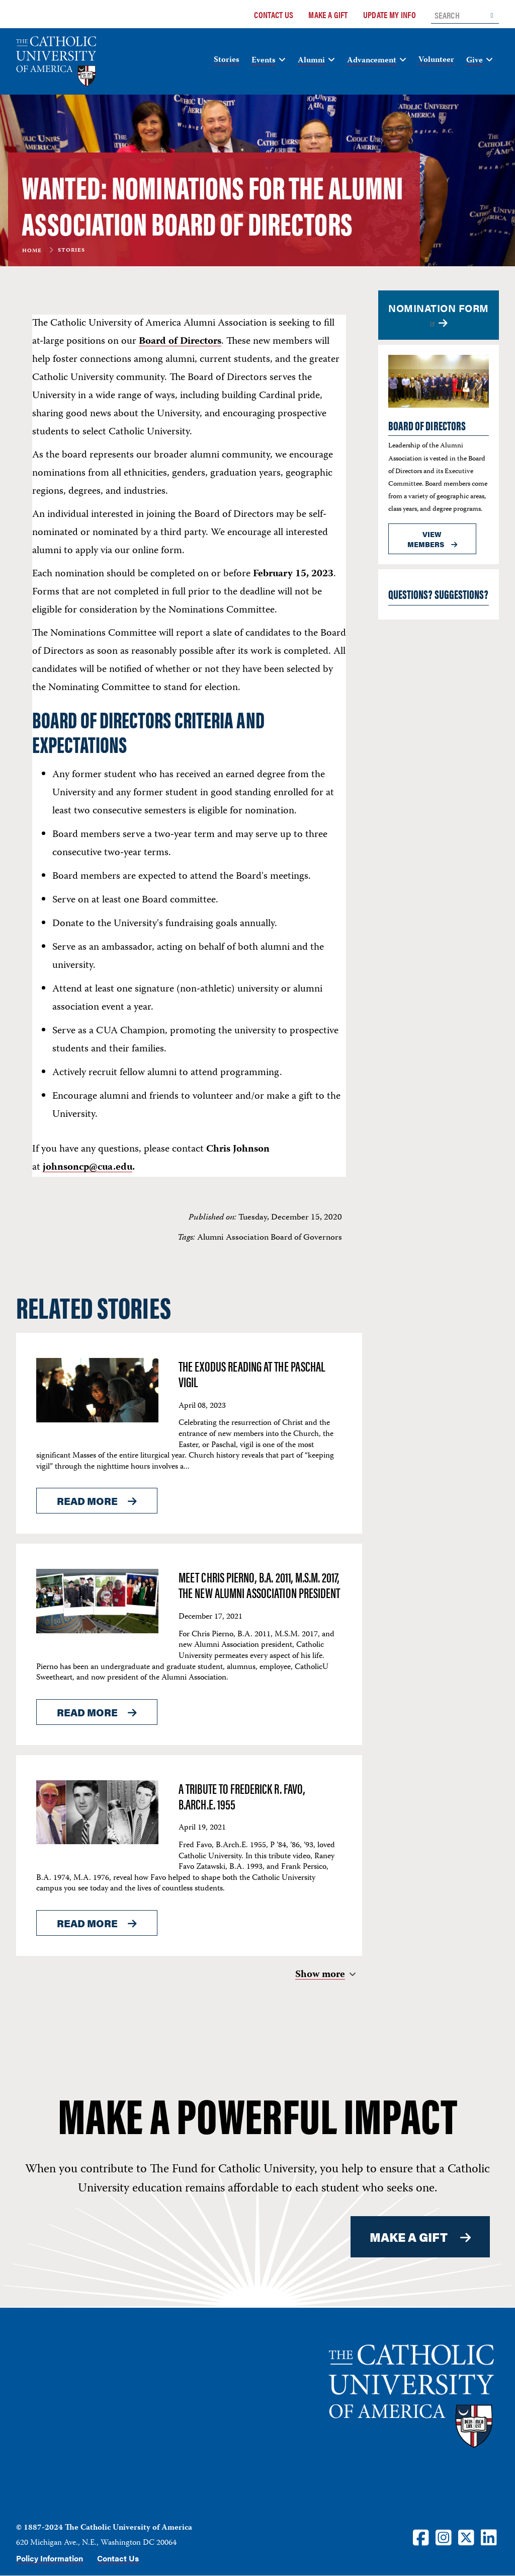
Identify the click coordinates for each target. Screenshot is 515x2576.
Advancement (371, 60)
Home (32, 251)
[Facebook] (421, 2537)
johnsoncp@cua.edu (87, 1167)
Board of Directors (180, 341)
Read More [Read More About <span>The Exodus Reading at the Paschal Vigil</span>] (87, 1500)
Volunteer (436, 60)
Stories (226, 60)
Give (474, 60)
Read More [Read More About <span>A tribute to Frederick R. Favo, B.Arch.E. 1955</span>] (87, 1923)
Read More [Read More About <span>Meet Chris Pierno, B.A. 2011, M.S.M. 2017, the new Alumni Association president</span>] (87, 1712)
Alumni (311, 60)
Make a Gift (328, 15)
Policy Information (49, 2558)
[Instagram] (444, 2537)
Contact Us (273, 15)
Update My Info (389, 15)
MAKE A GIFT (409, 2236)
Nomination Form (438, 313)
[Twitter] (466, 2537)
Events (263, 60)
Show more (320, 1974)
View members (425, 539)
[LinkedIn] (489, 2537)
